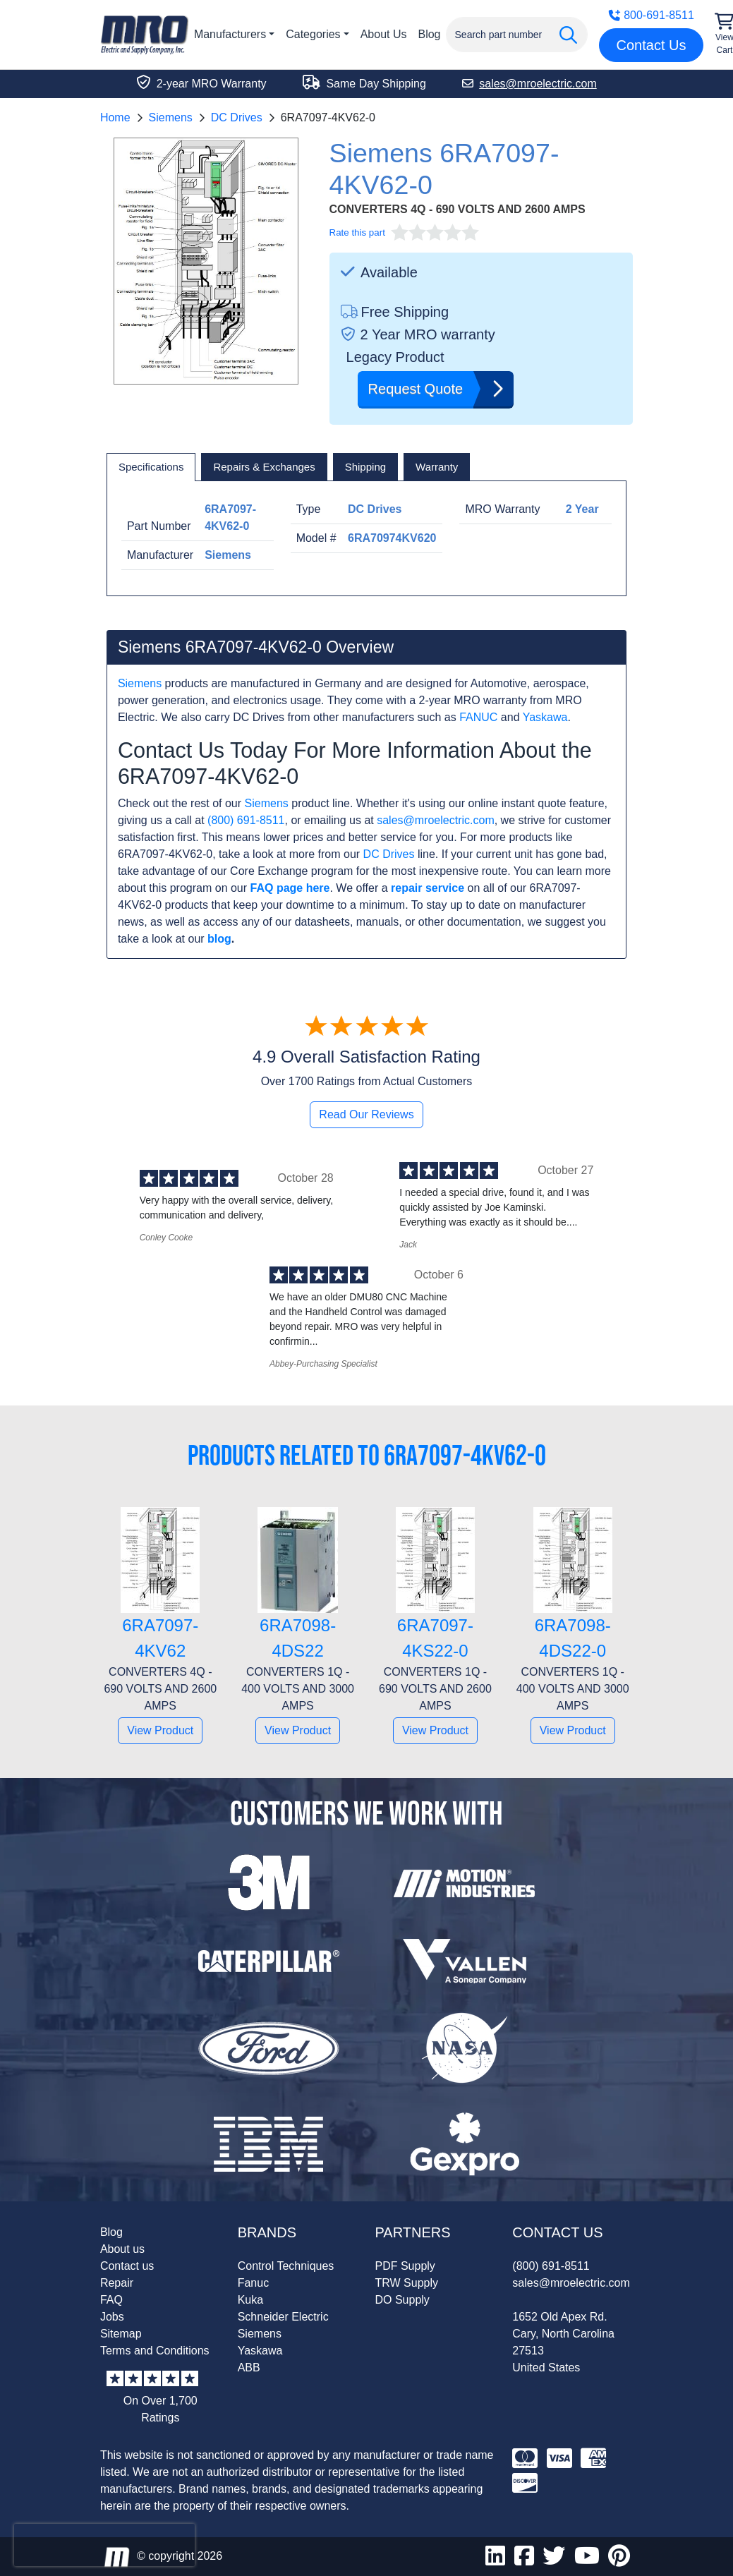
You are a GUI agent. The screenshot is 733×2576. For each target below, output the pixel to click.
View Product (160, 1730)
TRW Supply (407, 2283)
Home (115, 117)
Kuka (250, 2300)
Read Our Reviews (366, 1114)
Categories (313, 34)
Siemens (171, 117)
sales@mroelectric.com (436, 820)
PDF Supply (405, 2266)
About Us (384, 34)
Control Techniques (286, 2266)
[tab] (151, 467)
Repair (116, 2283)
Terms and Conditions (155, 2351)
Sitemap (121, 2334)
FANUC (478, 717)
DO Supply (402, 2300)
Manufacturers (230, 34)
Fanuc (253, 2283)
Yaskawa (545, 717)
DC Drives (236, 117)
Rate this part (357, 232)
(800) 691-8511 (245, 820)
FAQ (111, 2300)
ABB (249, 2368)
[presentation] (104, 2545)
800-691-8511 (651, 15)
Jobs (112, 2317)
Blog (429, 34)
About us (122, 2249)
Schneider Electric (283, 2317)
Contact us (127, 2266)
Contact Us (651, 45)
